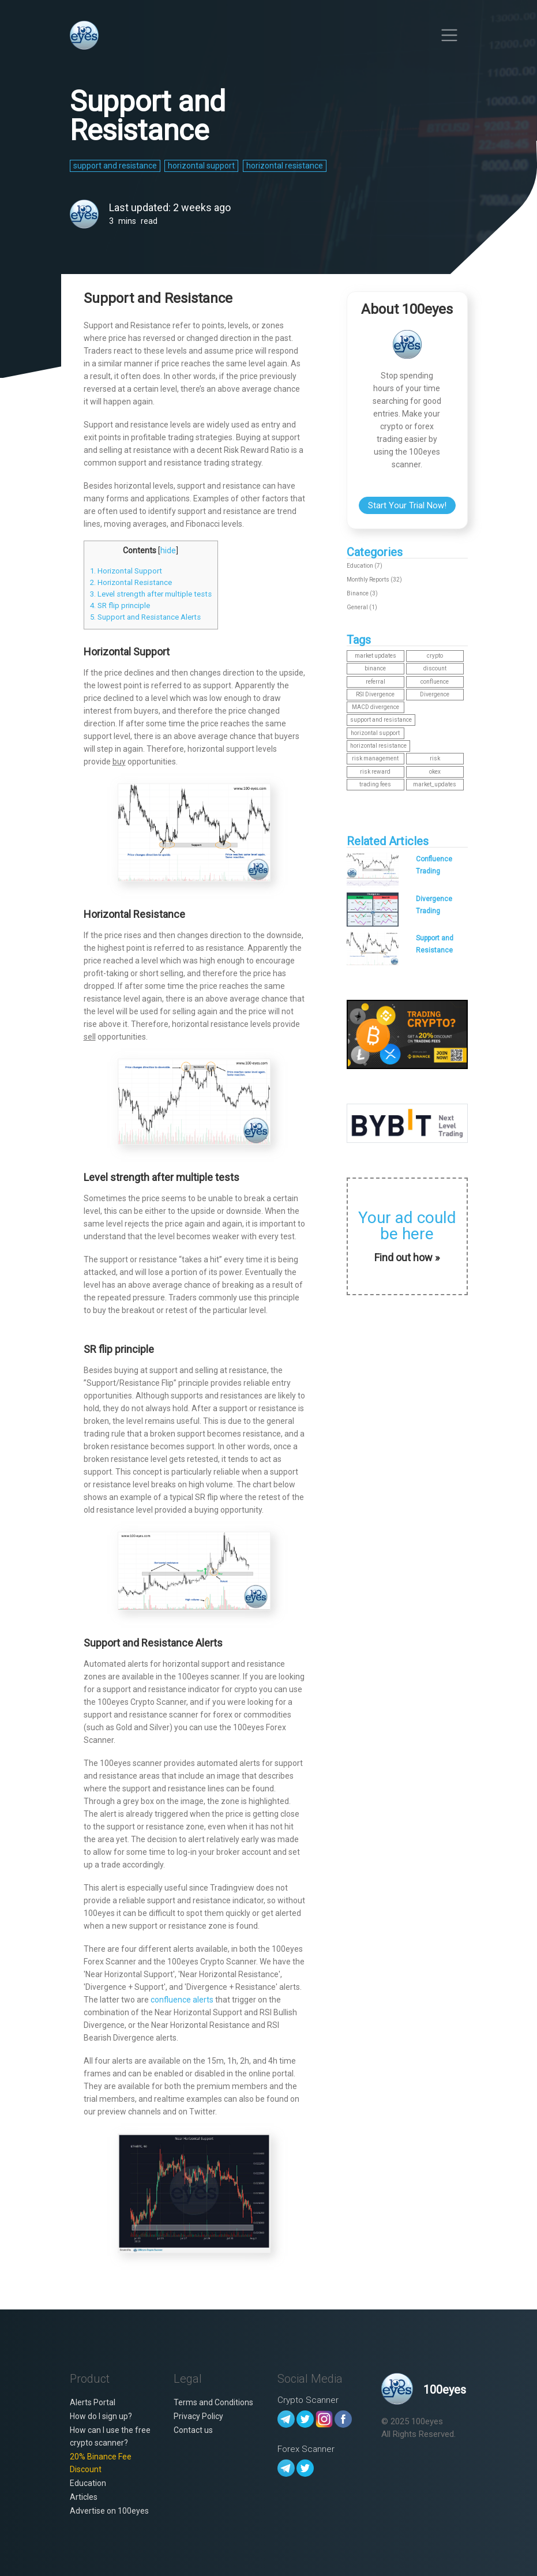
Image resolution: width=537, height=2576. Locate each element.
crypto (435, 656)
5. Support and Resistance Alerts (145, 617)
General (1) (362, 607)
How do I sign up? (101, 2416)
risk (435, 758)
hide (168, 550)
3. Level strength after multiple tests (151, 594)
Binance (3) (362, 593)
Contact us (193, 2430)
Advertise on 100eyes (109, 2510)
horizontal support (375, 733)
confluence (434, 681)
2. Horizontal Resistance (131, 582)
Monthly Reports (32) (374, 579)
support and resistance (381, 720)
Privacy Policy (198, 2416)
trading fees (375, 784)
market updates (375, 656)
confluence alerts (182, 1999)
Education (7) (364, 566)
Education (88, 2483)
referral (375, 681)
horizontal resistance (378, 746)
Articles (83, 2497)
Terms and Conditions (213, 2402)
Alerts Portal (92, 2402)
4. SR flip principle (120, 605)
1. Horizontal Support (126, 571)
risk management (375, 758)
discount (434, 668)
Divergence (434, 694)
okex (435, 771)
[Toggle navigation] (449, 35)
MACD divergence (375, 707)
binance (375, 668)
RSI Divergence (375, 694)
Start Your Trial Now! (407, 505)
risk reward (375, 771)
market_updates (434, 784)
